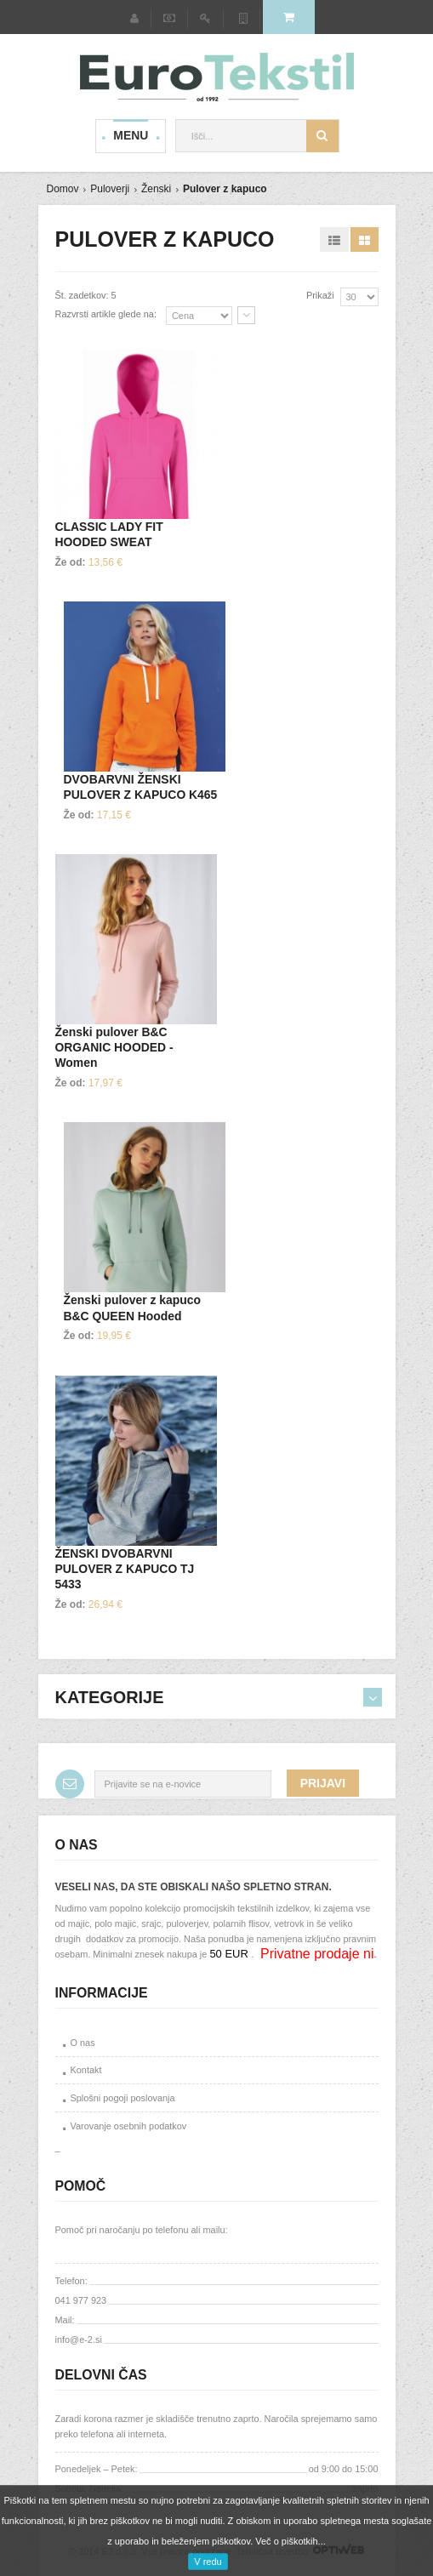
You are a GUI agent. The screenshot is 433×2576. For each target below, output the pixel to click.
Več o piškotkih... (290, 2541)
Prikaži (320, 295)
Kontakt (86, 2070)
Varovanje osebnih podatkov (129, 2126)
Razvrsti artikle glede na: (106, 314)
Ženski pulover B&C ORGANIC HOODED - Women (114, 1047)
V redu (207, 2561)
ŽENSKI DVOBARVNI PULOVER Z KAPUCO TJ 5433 (125, 1569)
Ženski (156, 189)
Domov (63, 189)
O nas (83, 2042)
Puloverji (109, 189)
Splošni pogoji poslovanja (123, 2098)
